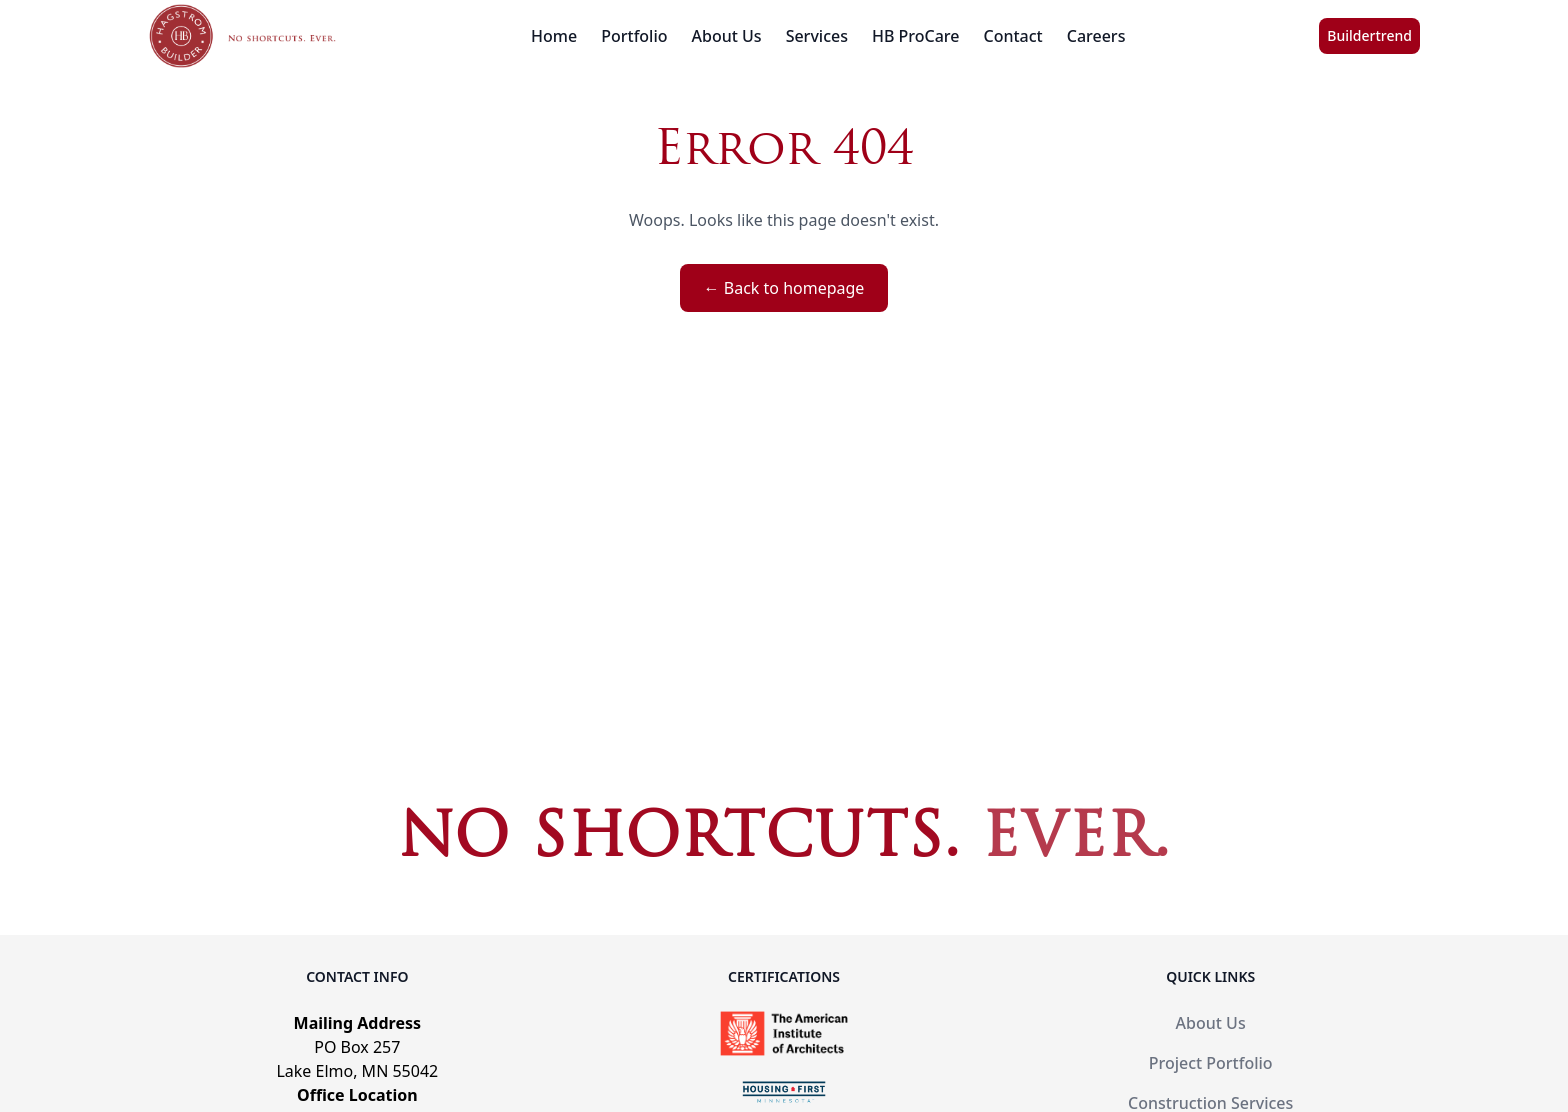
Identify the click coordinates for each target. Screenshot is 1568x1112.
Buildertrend (1369, 35)
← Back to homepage (784, 288)
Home (554, 36)
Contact (1013, 36)
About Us (727, 36)
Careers (1096, 36)
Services (817, 36)
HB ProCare (916, 36)
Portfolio (634, 36)
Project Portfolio (1211, 1063)
